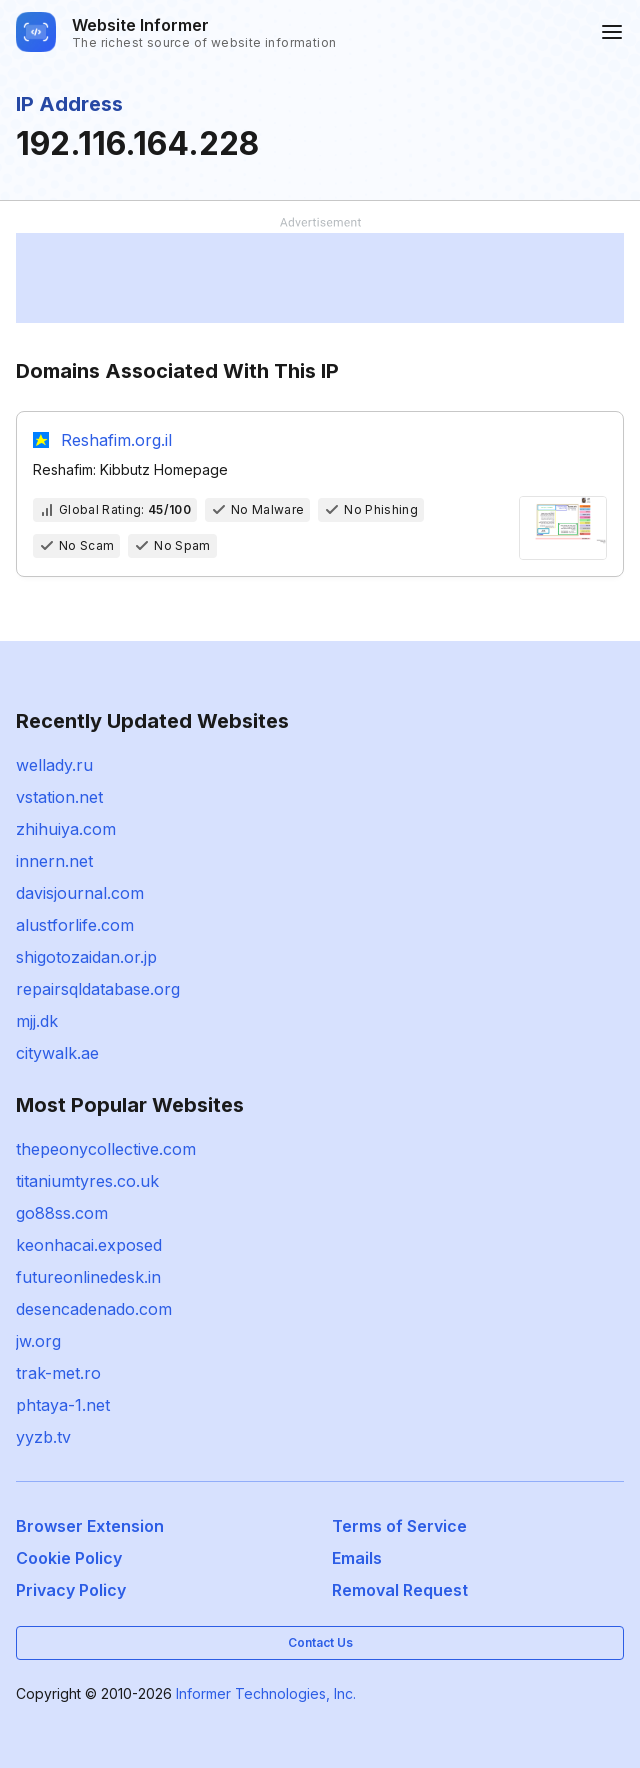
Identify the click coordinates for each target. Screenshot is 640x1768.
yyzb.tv (43, 1437)
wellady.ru (54, 765)
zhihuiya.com (66, 829)
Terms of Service (399, 1526)
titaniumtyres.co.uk (87, 1181)
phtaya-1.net (63, 1405)
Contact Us (320, 1642)
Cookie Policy (69, 1558)
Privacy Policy (71, 1590)
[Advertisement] (320, 278)
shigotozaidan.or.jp (86, 957)
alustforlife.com (75, 925)
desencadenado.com (94, 1309)
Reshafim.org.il (116, 440)
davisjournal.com (80, 893)
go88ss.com (62, 1213)
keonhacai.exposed (89, 1245)
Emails (357, 1558)
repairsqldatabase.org (98, 989)
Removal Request (400, 1590)
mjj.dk (37, 1021)
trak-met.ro (58, 1373)
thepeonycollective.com (106, 1149)
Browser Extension (90, 1526)
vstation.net (59, 797)
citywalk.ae (57, 1053)
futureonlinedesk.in (88, 1277)
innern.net (54, 861)
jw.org (38, 1341)
